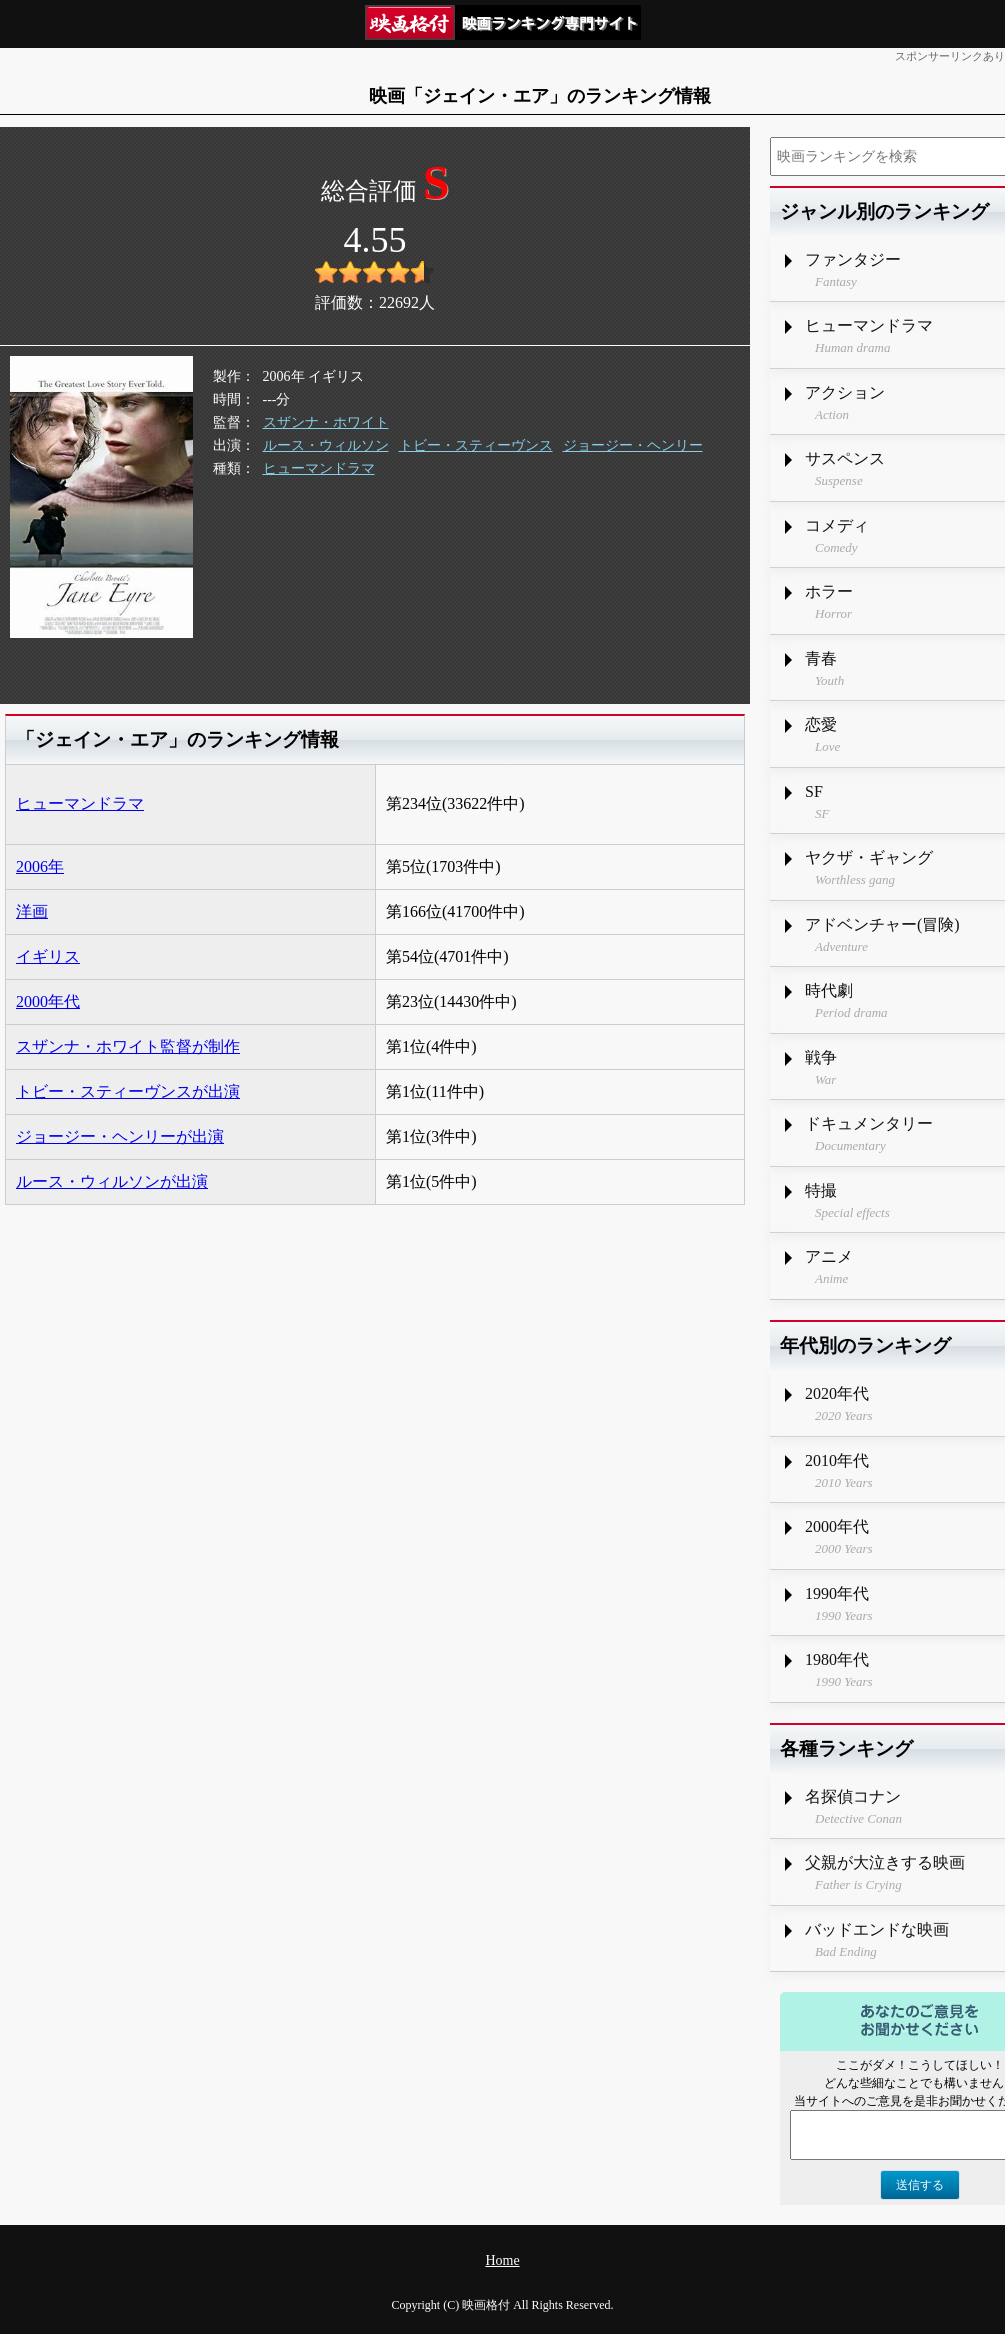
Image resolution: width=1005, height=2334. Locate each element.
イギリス (48, 956)
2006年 (40, 866)
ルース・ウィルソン (326, 445)
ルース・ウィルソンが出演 (112, 1181)
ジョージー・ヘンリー (633, 445)
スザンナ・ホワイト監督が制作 (128, 1046)
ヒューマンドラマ (319, 468)
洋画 (32, 911)
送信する (920, 2185)
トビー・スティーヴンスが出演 (128, 1091)
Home (502, 2260)
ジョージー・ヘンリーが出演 (120, 1136)
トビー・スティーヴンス (476, 445)
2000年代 (48, 1001)
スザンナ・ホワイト (326, 422)
